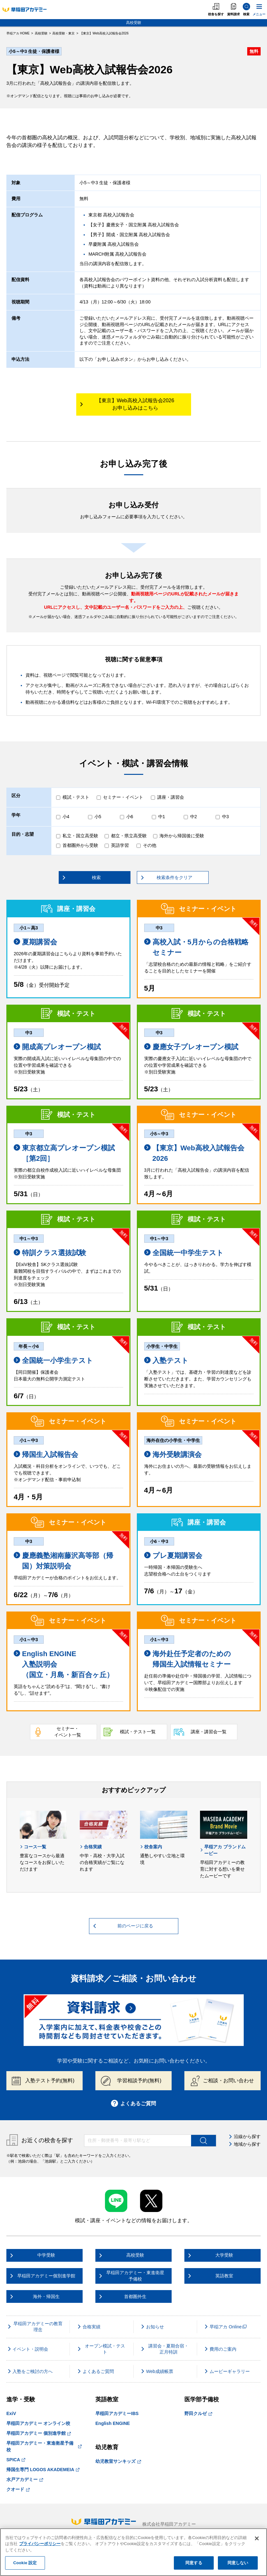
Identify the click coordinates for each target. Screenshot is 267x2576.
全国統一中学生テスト (184, 1253)
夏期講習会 (35, 942)
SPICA (15, 2459)
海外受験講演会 (173, 1455)
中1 (161, 816)
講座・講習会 (170, 797)
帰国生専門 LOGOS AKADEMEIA (42, 2469)
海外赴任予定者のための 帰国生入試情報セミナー (187, 1659)
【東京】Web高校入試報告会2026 (194, 1153)
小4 (66, 816)
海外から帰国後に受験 (181, 835)
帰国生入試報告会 (46, 1455)
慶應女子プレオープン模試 (191, 1047)
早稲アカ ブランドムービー (223, 1850)
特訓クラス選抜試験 (50, 1253)
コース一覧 (33, 1846)
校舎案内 (151, 1846)
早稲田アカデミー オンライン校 (38, 2423)
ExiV (11, 2413)
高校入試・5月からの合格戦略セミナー (196, 947)
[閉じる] (257, 2538)
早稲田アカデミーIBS (116, 2413)
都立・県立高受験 (129, 835)
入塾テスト (166, 1360)
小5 (97, 816)
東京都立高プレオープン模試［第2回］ (64, 1153)
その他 (149, 845)
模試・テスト (76, 797)
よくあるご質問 (133, 2103)
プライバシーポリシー (40, 2543)
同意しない (237, 2562)
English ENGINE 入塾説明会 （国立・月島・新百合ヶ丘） (64, 1664)
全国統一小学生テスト (53, 1360)
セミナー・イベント (123, 797)
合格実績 (91, 1846)
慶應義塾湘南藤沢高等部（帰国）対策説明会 (63, 1561)
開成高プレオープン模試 (57, 1047)
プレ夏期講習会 (173, 1556)
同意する (193, 2562)
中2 (193, 816)
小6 (129, 816)
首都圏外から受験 (80, 845)
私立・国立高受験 (80, 835)
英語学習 (120, 845)
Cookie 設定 (25, 2562)
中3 (225, 816)
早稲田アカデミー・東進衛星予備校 (44, 2446)
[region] (133, 2552)
